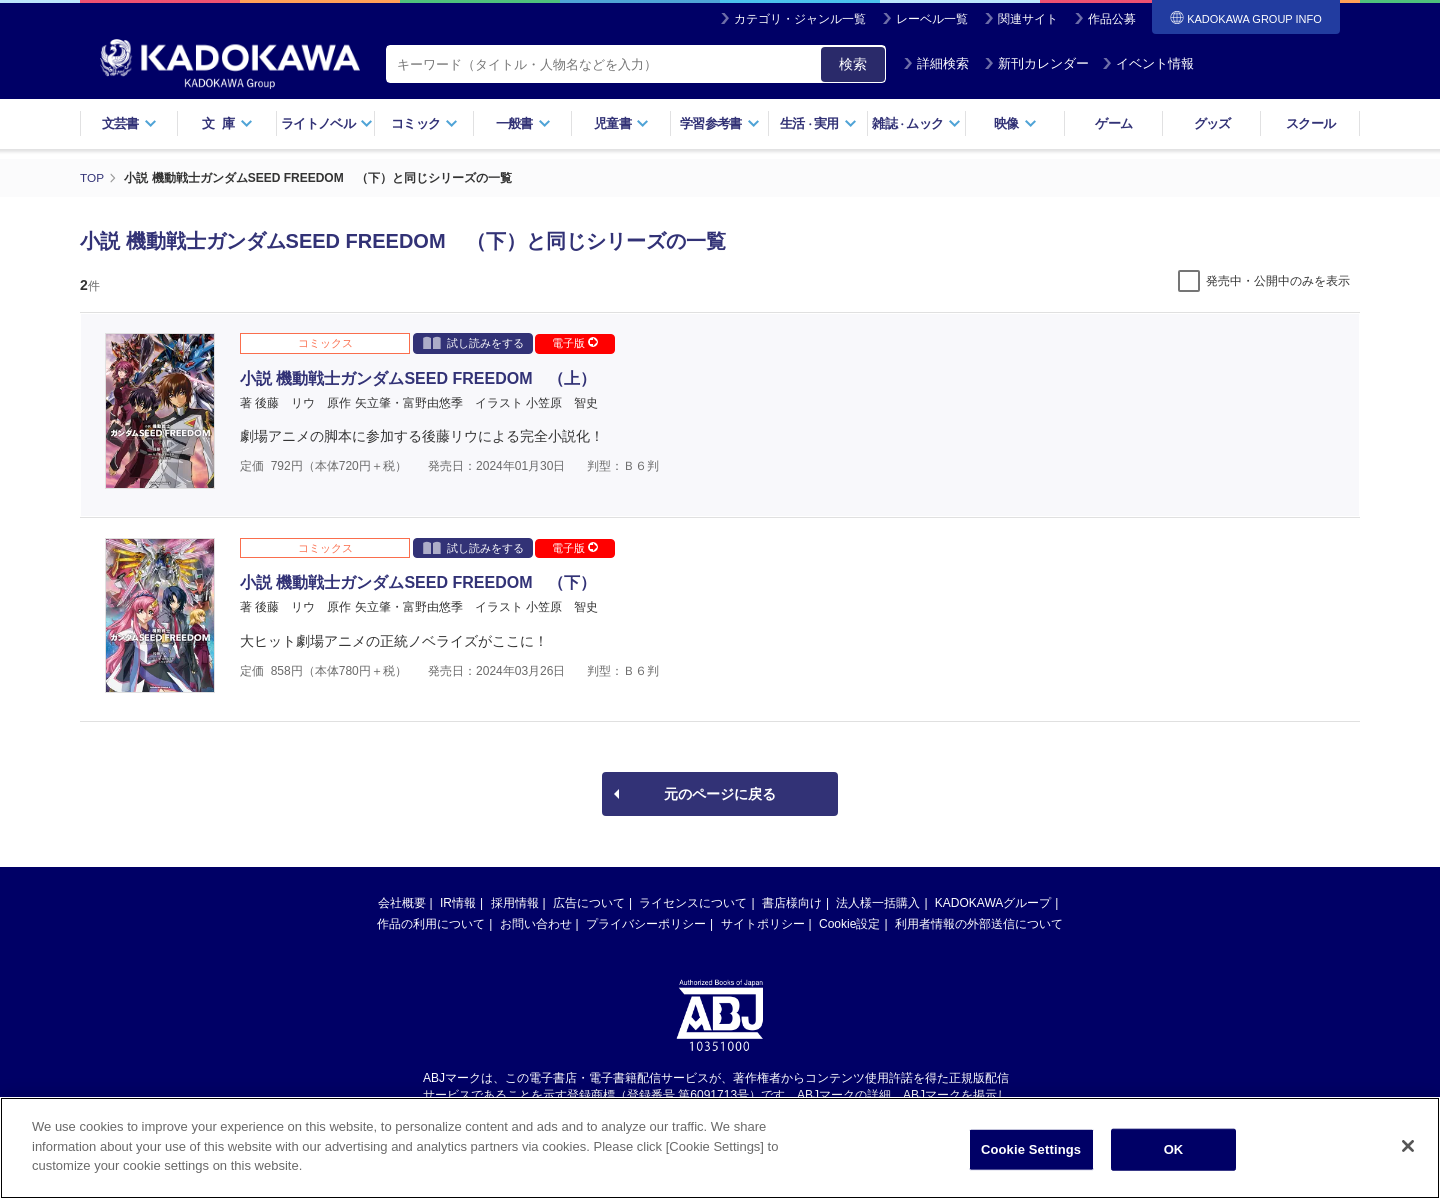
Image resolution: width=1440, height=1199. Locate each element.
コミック (424, 123)
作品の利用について (431, 924)
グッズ (1212, 123)
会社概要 (402, 903)
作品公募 (1112, 19)
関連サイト (1028, 19)
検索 (853, 64)
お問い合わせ (536, 924)
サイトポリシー (763, 924)
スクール (1310, 123)
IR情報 (458, 903)
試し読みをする (473, 342)
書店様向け (792, 903)
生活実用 (818, 123)
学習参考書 (720, 123)
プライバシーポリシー (646, 924)
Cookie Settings (1031, 1151)
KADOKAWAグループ (993, 903)
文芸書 (129, 123)
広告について (589, 903)
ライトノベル (327, 123)
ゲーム (1113, 123)
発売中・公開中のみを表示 (1278, 281)
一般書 (523, 123)
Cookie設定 (849, 924)
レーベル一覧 (932, 19)
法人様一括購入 (878, 903)
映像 (1015, 123)
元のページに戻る (720, 794)
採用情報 (515, 903)
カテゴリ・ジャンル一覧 (800, 19)
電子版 (575, 343)
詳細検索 (936, 63)
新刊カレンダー (1036, 63)
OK (1174, 1151)
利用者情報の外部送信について (979, 924)
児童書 (621, 123)
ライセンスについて (693, 903)
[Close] (1408, 1148)
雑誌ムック (916, 123)
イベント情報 (1148, 63)
